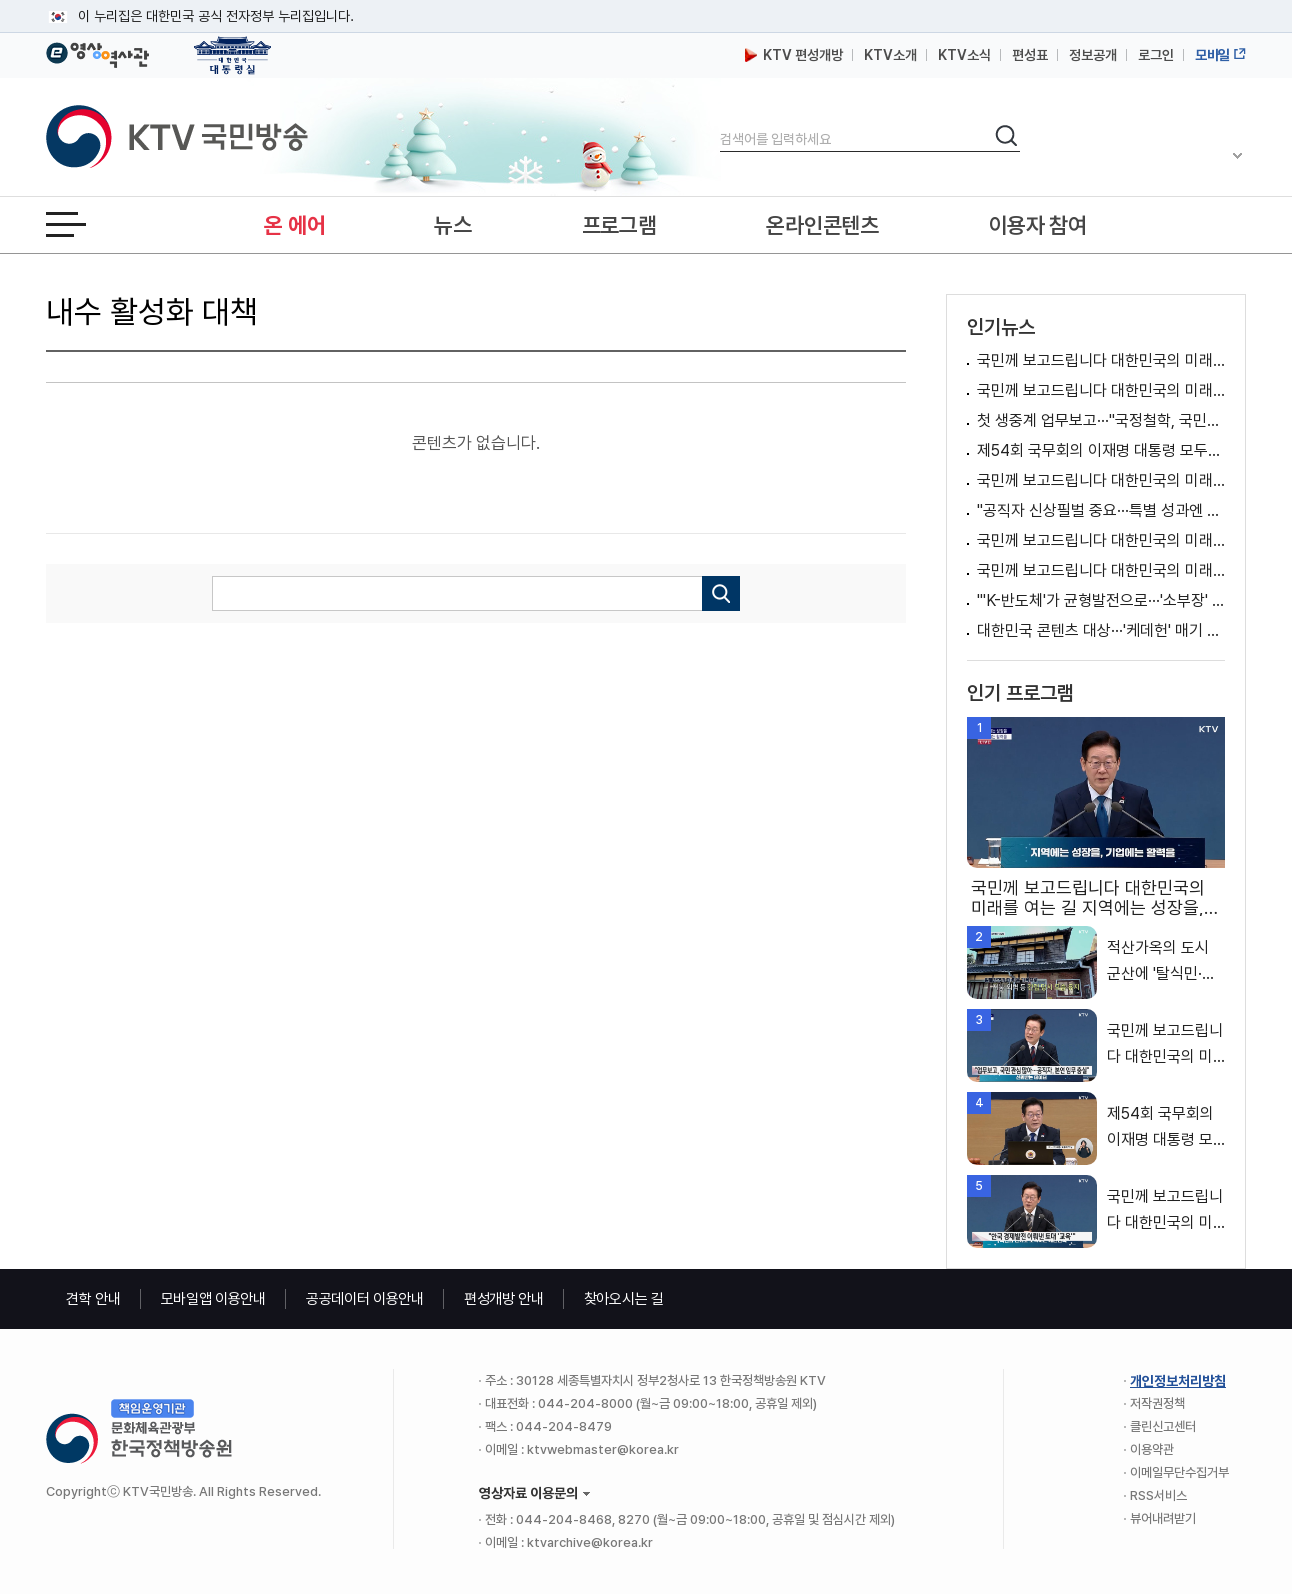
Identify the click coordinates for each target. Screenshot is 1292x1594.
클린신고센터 (1163, 1426)
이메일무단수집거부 (1179, 1472)
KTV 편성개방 (794, 55)
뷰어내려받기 (1163, 1518)
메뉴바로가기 (0, 0)
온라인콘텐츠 (822, 225)
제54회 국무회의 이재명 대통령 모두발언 (1101, 450)
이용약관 (1152, 1449)
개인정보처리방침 (1178, 1381)
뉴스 (452, 225)
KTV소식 (964, 55)
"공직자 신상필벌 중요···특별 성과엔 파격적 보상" (1101, 510)
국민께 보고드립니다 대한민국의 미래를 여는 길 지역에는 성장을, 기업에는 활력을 (1101, 360)
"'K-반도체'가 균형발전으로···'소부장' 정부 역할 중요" (1101, 600)
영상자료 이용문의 (528, 1493)
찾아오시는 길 (624, 1299)
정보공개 (1093, 55)
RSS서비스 (1158, 1495)
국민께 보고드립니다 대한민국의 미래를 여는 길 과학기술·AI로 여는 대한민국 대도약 (1101, 480)
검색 (720, 122)
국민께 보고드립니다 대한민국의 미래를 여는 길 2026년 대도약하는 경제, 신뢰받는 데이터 (1101, 390)
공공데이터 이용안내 (365, 1299)
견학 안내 (93, 1299)
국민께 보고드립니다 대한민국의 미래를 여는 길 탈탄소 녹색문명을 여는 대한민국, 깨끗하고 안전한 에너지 (1101, 570)
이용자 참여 (1038, 225)
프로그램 (619, 225)
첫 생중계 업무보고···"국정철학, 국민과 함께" (1101, 420)
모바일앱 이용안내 (213, 1299)
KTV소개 (890, 55)
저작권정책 (1157, 1403)
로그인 (1156, 55)
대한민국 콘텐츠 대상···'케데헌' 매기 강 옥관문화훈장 (1101, 630)
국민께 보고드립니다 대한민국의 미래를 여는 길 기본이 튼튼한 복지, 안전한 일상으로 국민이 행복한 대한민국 (1101, 540)
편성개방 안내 (504, 1299)
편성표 (1030, 55)
